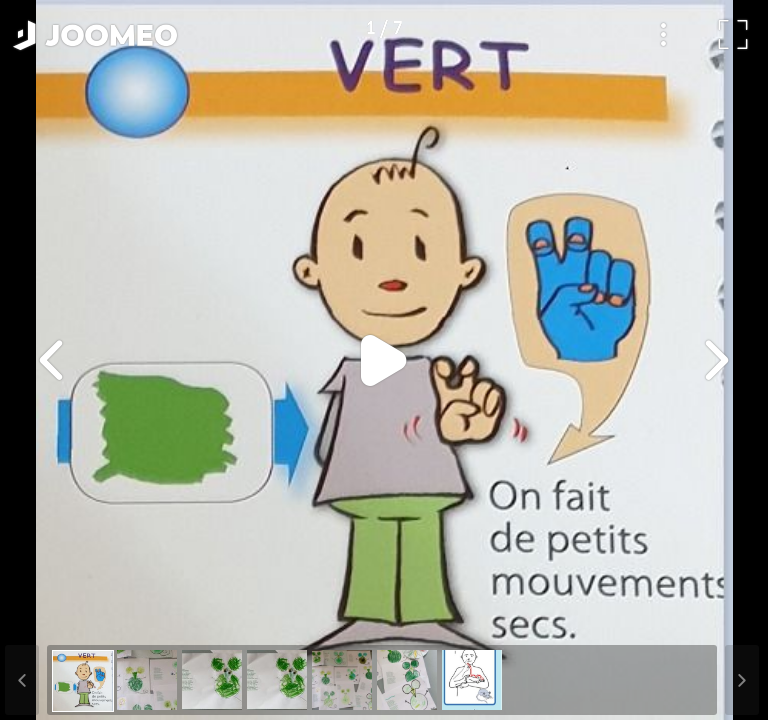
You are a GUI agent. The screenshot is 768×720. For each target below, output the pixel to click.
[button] (53, 617)
